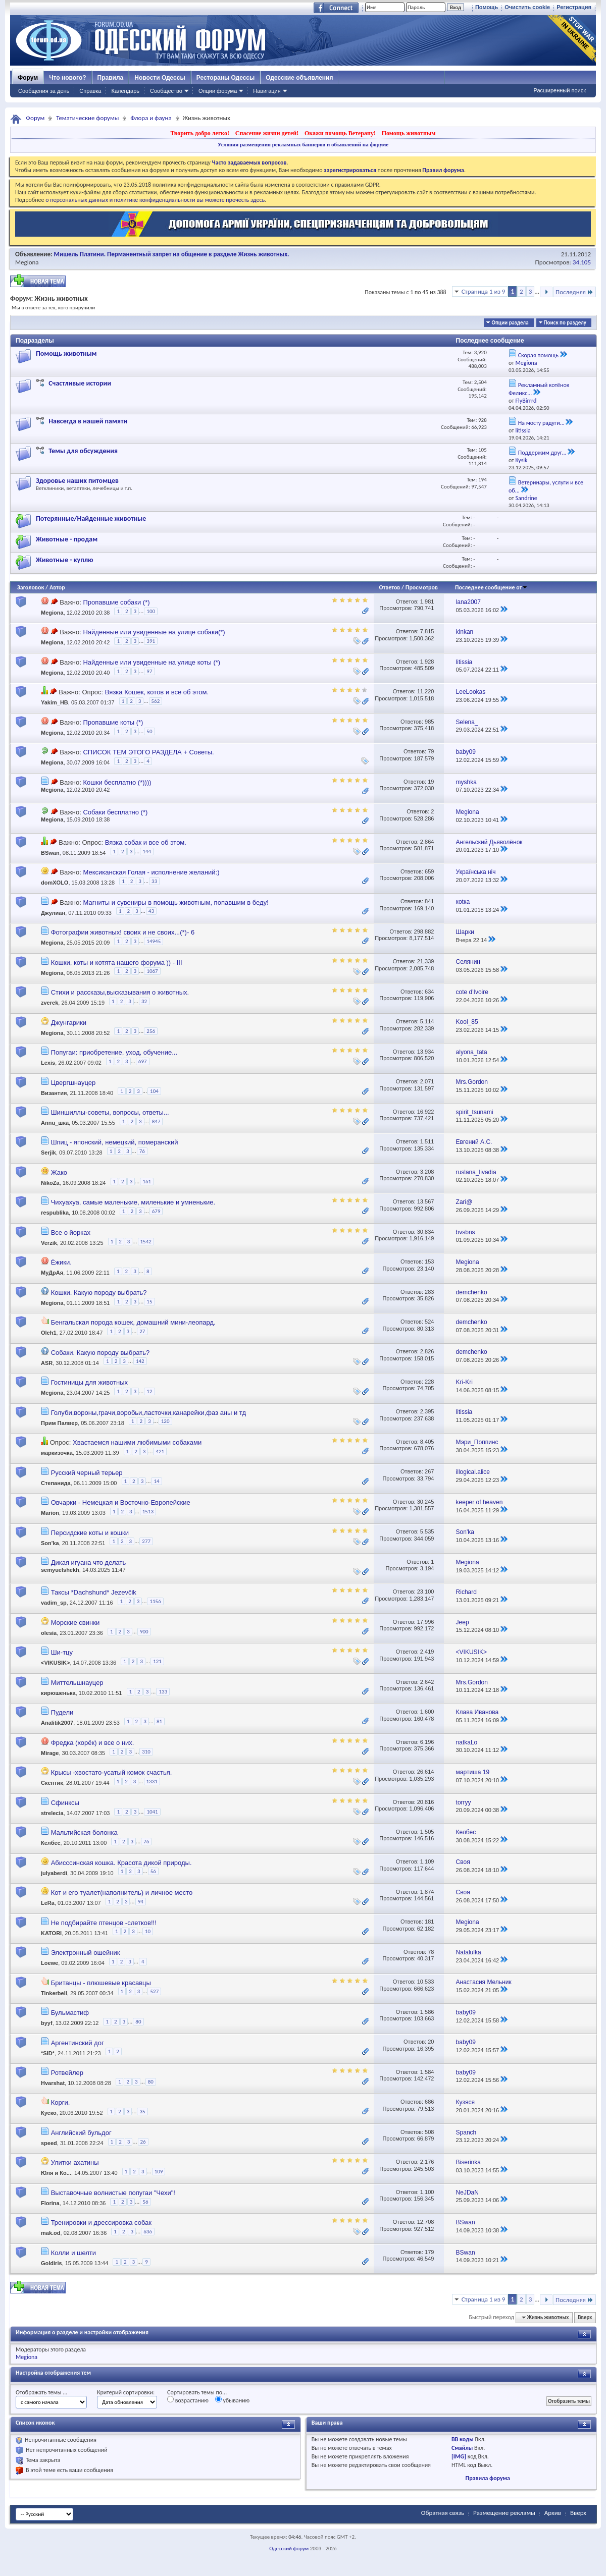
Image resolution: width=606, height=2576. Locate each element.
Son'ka (50, 1543)
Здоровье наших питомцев (77, 480)
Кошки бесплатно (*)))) (117, 782)
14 (156, 1481)
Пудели (62, 1712)
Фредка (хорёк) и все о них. (92, 1742)
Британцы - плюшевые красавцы (101, 1983)
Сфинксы (65, 1802)
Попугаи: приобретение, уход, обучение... (114, 1052)
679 (156, 1211)
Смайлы (462, 2447)
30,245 (425, 1502)
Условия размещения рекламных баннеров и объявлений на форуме (303, 144)
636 (147, 2231)
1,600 (427, 1712)
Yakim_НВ (54, 703)
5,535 (427, 1531)
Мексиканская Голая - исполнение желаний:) (151, 872)
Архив (552, 2512)
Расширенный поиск (559, 90)
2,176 (427, 2162)
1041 (152, 1811)
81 (159, 1721)
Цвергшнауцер (73, 1082)
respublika (55, 1213)
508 (429, 2132)
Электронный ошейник (85, 1952)
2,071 (427, 1081)
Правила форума (488, 2478)
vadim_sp (54, 1603)
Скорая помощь (538, 355)
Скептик (52, 1783)
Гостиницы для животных (89, 1382)
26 (143, 2142)
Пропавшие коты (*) (113, 722)
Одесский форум (289, 2548)
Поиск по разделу (565, 322)
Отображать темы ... (41, 2392)
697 (142, 1061)
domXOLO (54, 883)
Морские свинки (75, 1622)
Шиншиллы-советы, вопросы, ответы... (110, 1112)
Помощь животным (409, 133)
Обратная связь (442, 2512)
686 (429, 2102)
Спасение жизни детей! (266, 133)
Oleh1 (49, 1333)
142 (140, 1361)
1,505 (427, 1832)
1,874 (427, 1892)
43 (151, 911)
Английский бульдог (81, 2132)
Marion (50, 1513)
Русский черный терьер (87, 1472)
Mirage (50, 1753)
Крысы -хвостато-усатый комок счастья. (111, 1772)
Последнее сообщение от (491, 587)
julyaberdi (54, 1873)
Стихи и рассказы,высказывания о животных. (120, 992)
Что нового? (67, 77)
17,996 (425, 1622)
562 (156, 701)
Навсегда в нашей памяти (87, 421)
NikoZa (50, 1183)
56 (153, 1871)
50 (149, 731)
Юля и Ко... (56, 2173)
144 (146, 851)
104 (154, 1091)
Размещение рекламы (504, 2512)
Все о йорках (70, 1232)
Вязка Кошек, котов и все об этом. (157, 692)
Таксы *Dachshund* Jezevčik (93, 1592)
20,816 (425, 1802)
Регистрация (574, 7)
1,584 (427, 2072)
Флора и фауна (150, 118)
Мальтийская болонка (84, 1832)
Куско (49, 2113)
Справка (90, 91)
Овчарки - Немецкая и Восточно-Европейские (120, 1502)
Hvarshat (53, 2083)
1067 (152, 971)
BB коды (462, 2439)
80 (138, 2021)
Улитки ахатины (75, 2162)
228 (429, 1382)
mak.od (51, 2233)
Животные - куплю (64, 560)
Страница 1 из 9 (484, 291)
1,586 (427, 2012)
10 (147, 1931)
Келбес (51, 1843)
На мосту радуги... (541, 422)
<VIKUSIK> (55, 1663)
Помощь (486, 7)
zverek (49, 1003)
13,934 (425, 1052)
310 (146, 1751)
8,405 (427, 1442)
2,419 (427, 1652)
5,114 (427, 1021)
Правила (110, 77)
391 (150, 641)
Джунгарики (68, 1022)
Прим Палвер (59, 1423)
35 (142, 2111)
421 (160, 1451)
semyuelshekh (60, 1570)
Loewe (49, 1963)
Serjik (48, 1153)
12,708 (425, 2222)
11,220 (425, 691)
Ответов (389, 587)
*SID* (48, 2053)
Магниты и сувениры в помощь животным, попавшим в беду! (175, 902)
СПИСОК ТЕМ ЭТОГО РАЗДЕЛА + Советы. (148, 752)
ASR (47, 1363)
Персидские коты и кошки (90, 1533)
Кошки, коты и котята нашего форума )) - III (116, 962)
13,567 (425, 1201)
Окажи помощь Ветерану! (340, 133)
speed (49, 2143)
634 (429, 992)
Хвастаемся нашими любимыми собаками (137, 1442)
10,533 (425, 1982)
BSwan (50, 853)
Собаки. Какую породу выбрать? (100, 1352)
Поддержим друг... (542, 452)
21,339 (425, 961)
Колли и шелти (73, 2253)
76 (142, 1151)
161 (146, 1181)
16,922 (425, 1112)
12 (149, 1391)
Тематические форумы (87, 118)
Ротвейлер (67, 2072)
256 (150, 1031)
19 (431, 782)
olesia (49, 1633)
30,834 (425, 1232)
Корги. (60, 2102)
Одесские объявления (299, 77)
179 (429, 2252)
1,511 (427, 1141)
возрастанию (188, 2400)
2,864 (427, 842)
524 (429, 1322)
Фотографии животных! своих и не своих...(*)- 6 (123, 932)
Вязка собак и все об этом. (145, 842)
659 (429, 871)
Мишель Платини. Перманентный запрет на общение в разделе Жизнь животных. (171, 254)
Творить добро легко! (199, 133)
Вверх (585, 2317)
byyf (47, 2023)
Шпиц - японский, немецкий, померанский (114, 1142)
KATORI (51, 1933)
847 (156, 1121)
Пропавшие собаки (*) (116, 602)
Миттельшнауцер (77, 1682)
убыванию (232, 2400)
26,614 (425, 1772)
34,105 (582, 262)
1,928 (427, 662)
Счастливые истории (79, 383)
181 (429, 1922)
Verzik (49, 1243)
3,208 (427, 1172)
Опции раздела (509, 322)
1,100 (427, 2192)
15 (149, 1301)
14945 (153, 941)
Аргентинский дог (77, 2043)
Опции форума (217, 91)
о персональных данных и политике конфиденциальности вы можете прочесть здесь (155, 199)
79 (431, 751)
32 (144, 1001)
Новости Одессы (159, 77)
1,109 (427, 1861)
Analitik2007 (57, 1723)
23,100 (425, 1591)
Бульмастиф (70, 2012)
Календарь (125, 91)
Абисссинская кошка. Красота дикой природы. (121, 1863)
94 (140, 1901)
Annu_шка (55, 1123)
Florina (50, 2203)
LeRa (48, 1903)
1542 (146, 1241)
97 (149, 671)
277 (146, 1541)
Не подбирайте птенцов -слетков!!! (104, 1923)
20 (431, 2042)
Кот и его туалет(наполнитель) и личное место (122, 1892)
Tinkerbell (54, 1993)
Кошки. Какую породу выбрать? (99, 1292)
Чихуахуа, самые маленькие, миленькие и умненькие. (133, 1202)
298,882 (424, 931)
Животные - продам (66, 539)
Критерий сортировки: (126, 2392)
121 (157, 1661)
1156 (155, 1601)
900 (144, 1631)
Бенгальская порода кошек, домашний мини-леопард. (133, 1322)
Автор (57, 587)
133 (163, 1691)
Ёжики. (61, 1262)
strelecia (52, 1813)
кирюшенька (58, 1693)
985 (429, 722)
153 (429, 1261)
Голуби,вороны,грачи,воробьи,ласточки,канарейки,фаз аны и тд (148, 1412)
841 (429, 901)
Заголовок (30, 587)
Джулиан (53, 913)
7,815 (427, 631)
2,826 (427, 1351)
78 (431, 1952)
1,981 (427, 601)
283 (429, 1292)
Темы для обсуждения (83, 451)
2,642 (427, 1682)
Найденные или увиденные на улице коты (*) (151, 662)
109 (159, 2171)
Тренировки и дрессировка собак (101, 2222)
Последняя (574, 292)
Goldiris (51, 2263)
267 (429, 1471)
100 (150, 611)
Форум (28, 77)
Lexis (48, 1063)
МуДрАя (52, 1273)
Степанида (56, 1483)
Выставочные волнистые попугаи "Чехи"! (113, 2193)
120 (165, 1421)
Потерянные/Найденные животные (91, 518)
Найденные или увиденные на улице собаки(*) (154, 632)
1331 (152, 1781)
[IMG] (458, 2456)
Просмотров (422, 587)
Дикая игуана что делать (88, 1562)
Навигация (266, 91)
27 (142, 1331)
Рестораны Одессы (225, 77)
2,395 (427, 1411)
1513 (148, 1511)
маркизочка (57, 1453)
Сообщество (166, 91)
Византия (54, 1093)
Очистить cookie (527, 7)
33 (154, 881)
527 (154, 1991)
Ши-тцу (62, 1652)
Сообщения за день (43, 91)
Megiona (27, 262)
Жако (59, 1172)
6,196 (427, 1742)
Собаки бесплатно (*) (115, 812)
